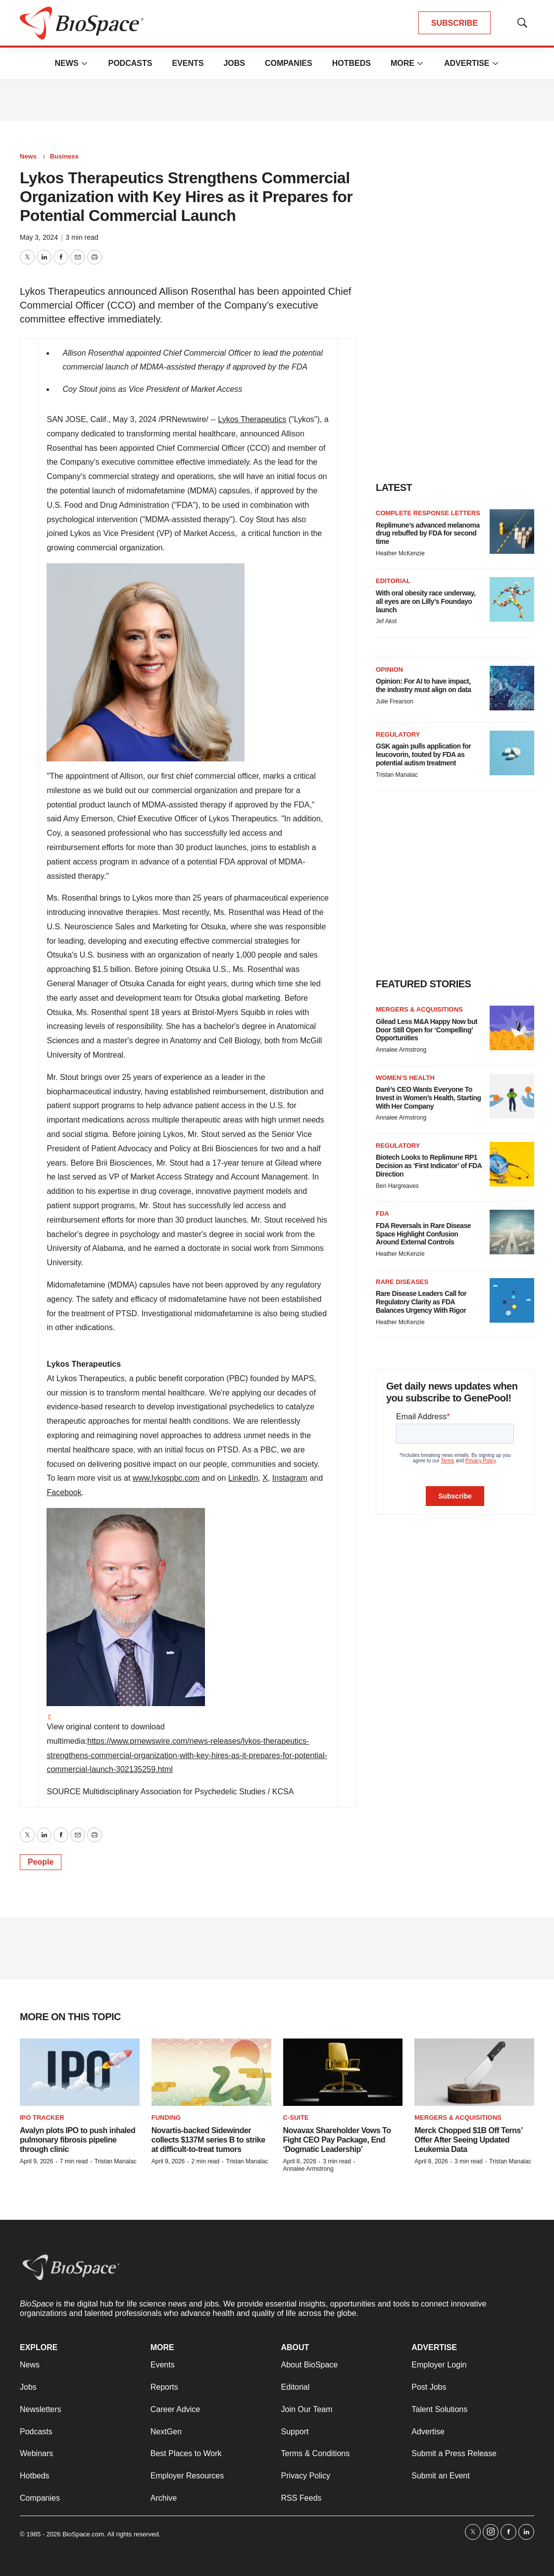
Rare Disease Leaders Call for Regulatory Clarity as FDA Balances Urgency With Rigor (421, 1301)
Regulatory (398, 734)
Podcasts (130, 63)
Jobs (234, 63)
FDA (382, 1213)
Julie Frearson (394, 701)
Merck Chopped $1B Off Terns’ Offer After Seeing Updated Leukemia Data (468, 2139)
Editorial (393, 581)
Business (64, 156)
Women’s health (405, 1077)
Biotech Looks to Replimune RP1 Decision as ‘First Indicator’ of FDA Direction (429, 1165)
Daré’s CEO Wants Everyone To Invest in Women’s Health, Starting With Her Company (428, 1097)
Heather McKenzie (400, 553)
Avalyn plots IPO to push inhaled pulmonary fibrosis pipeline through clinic (77, 2139)
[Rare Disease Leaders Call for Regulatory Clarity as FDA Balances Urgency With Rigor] (512, 1300)
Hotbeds (351, 63)
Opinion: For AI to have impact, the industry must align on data (423, 685)
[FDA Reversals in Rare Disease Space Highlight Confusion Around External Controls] (512, 1232)
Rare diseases (402, 1282)
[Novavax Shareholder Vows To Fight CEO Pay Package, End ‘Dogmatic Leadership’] (343, 2072)
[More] (84, 63)
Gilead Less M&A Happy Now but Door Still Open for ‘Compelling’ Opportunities (426, 1030)
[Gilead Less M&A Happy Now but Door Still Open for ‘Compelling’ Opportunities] (512, 1028)
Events (187, 63)
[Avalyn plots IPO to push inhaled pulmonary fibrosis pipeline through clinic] (80, 2072)
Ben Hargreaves (397, 1185)
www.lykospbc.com (166, 1478)
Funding (166, 2117)
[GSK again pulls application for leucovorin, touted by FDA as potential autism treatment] (512, 753)
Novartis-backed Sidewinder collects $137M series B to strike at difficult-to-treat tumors (208, 2139)
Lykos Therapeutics (252, 419)
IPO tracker (42, 2117)
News (66, 63)
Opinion (389, 669)
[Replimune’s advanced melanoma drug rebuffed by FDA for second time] (512, 531)
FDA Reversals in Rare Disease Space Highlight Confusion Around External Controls (423, 1234)
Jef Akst (386, 621)
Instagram (289, 1478)
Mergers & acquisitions (419, 1009)
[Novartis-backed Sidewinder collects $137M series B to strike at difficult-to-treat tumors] (211, 2072)
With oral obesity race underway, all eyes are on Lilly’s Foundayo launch (425, 601)
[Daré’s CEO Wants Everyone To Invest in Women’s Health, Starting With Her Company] (512, 1096)
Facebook (64, 1492)
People (40, 1862)
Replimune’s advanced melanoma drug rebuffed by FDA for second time (428, 533)
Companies (288, 63)
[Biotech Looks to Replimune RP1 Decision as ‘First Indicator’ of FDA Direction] (512, 1164)
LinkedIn (243, 1478)
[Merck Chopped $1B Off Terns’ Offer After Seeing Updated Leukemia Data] (474, 2072)
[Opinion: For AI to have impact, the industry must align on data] (512, 688)
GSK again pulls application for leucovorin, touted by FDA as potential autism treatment (423, 754)
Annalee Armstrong (401, 1049)
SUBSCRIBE (454, 23)
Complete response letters (428, 513)
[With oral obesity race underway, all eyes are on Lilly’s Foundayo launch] (512, 599)
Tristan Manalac (397, 774)
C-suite (296, 2117)
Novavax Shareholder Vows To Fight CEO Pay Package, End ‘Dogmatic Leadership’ (337, 2139)
